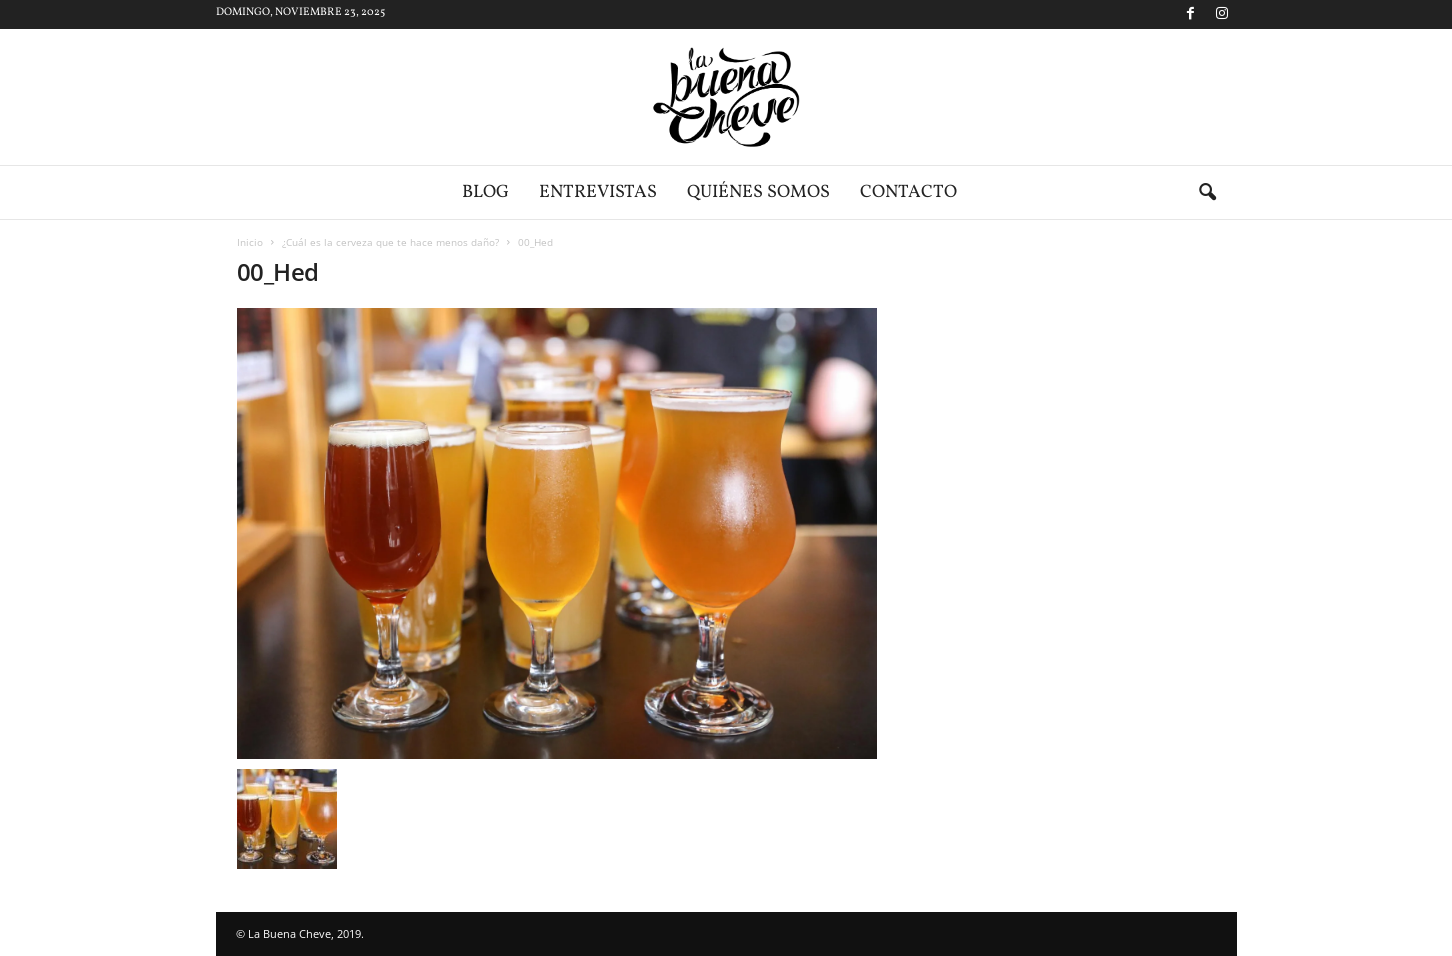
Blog (485, 192)
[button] (1207, 193)
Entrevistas (598, 192)
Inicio (250, 242)
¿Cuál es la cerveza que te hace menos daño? (390, 242)
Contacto (908, 192)
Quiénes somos (758, 192)
